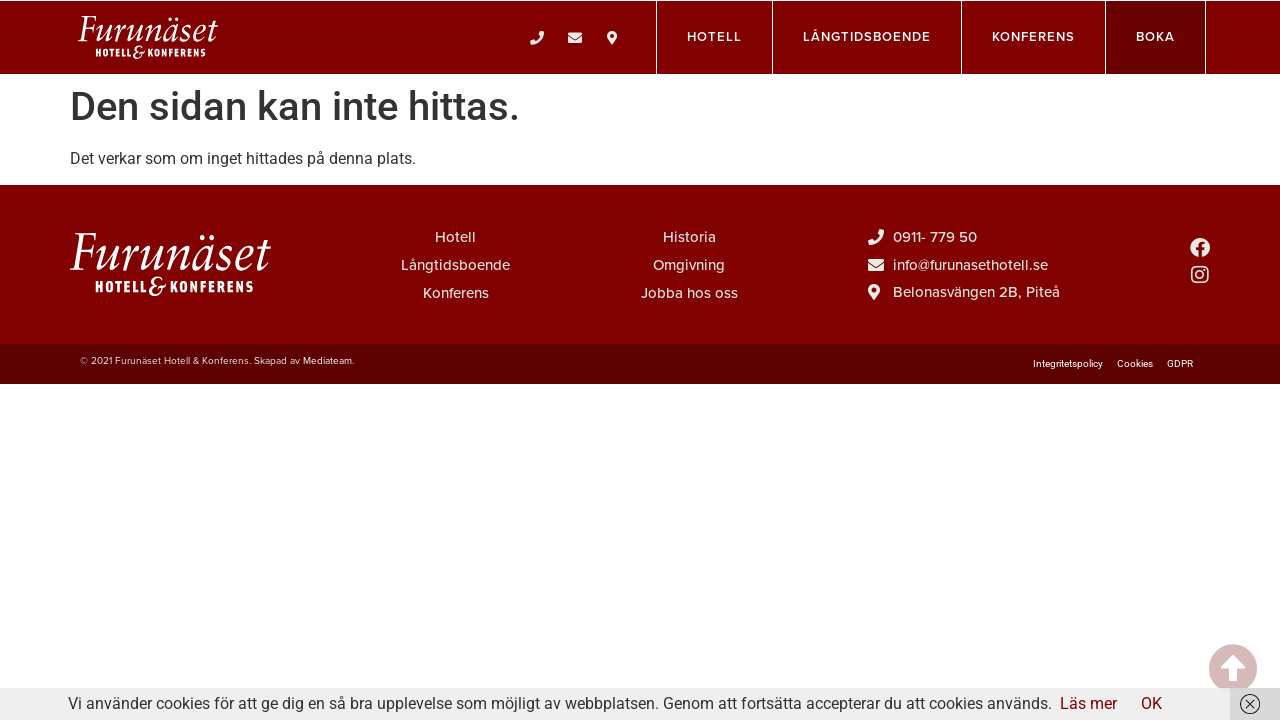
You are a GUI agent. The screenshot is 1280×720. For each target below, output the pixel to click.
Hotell (455, 237)
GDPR (1180, 363)
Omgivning (689, 265)
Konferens (456, 293)
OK (1151, 703)
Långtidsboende (455, 265)
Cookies (1135, 363)
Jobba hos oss (689, 293)
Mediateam (327, 361)
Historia (689, 237)
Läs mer (1088, 703)
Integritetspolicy (1068, 363)
